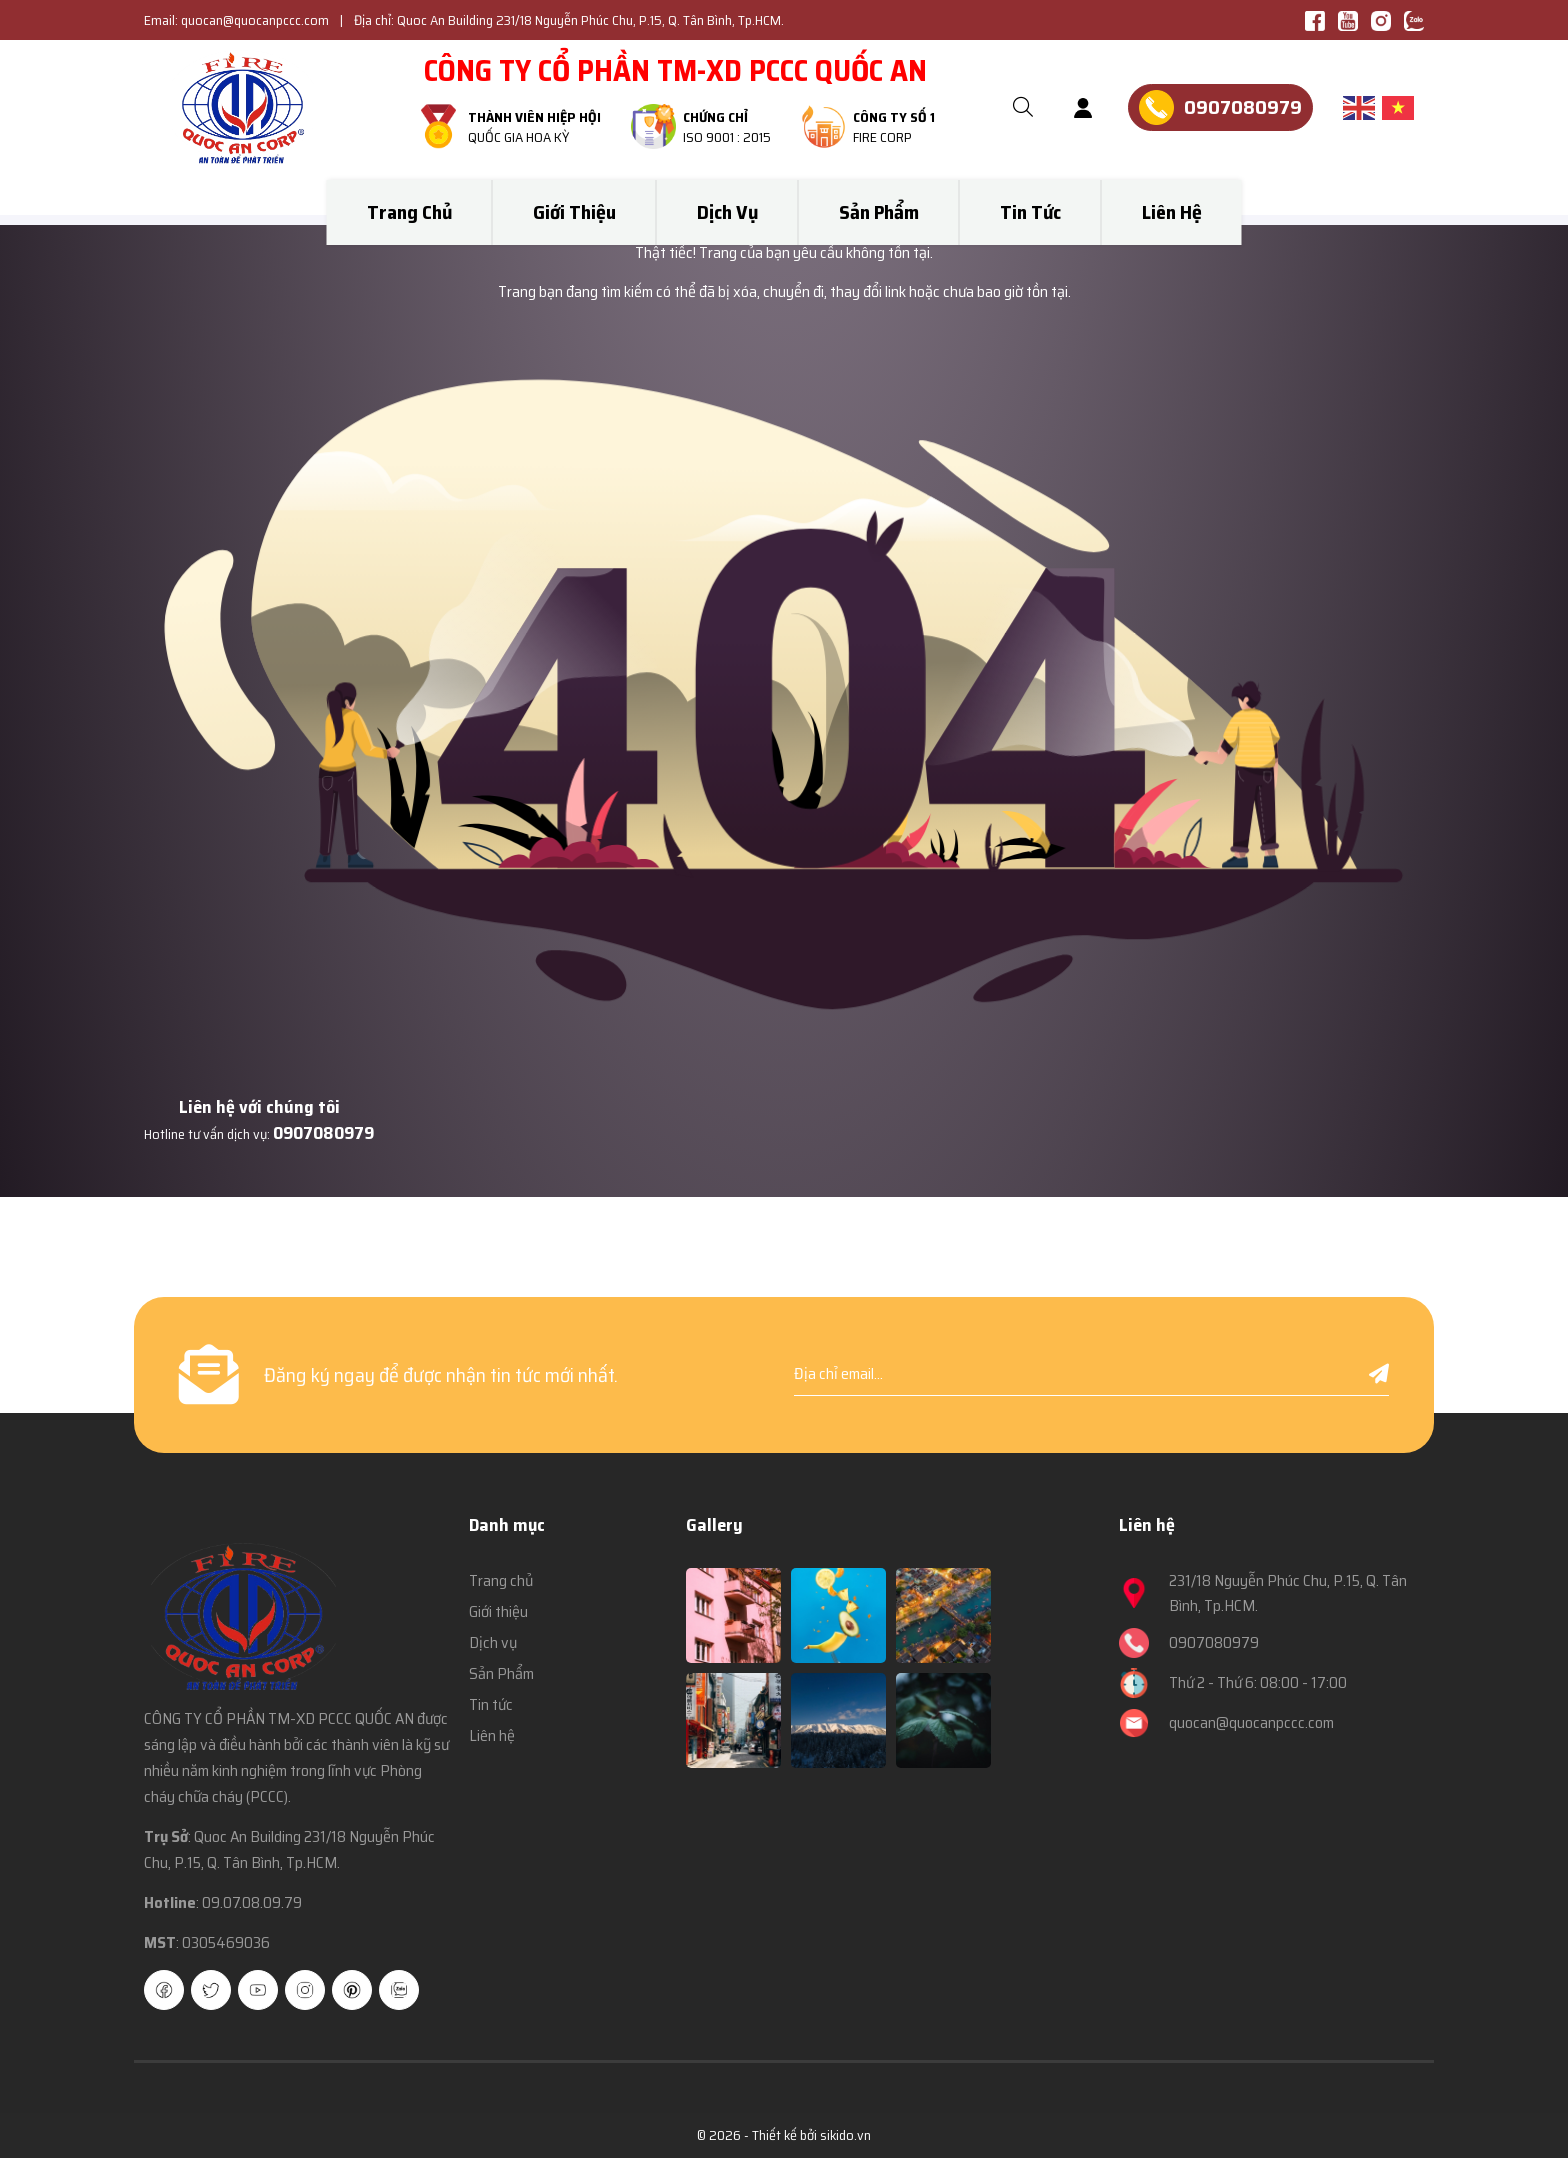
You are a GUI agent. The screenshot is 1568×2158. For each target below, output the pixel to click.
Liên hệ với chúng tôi (259, 1107)
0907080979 (323, 1133)
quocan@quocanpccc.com (255, 20)
